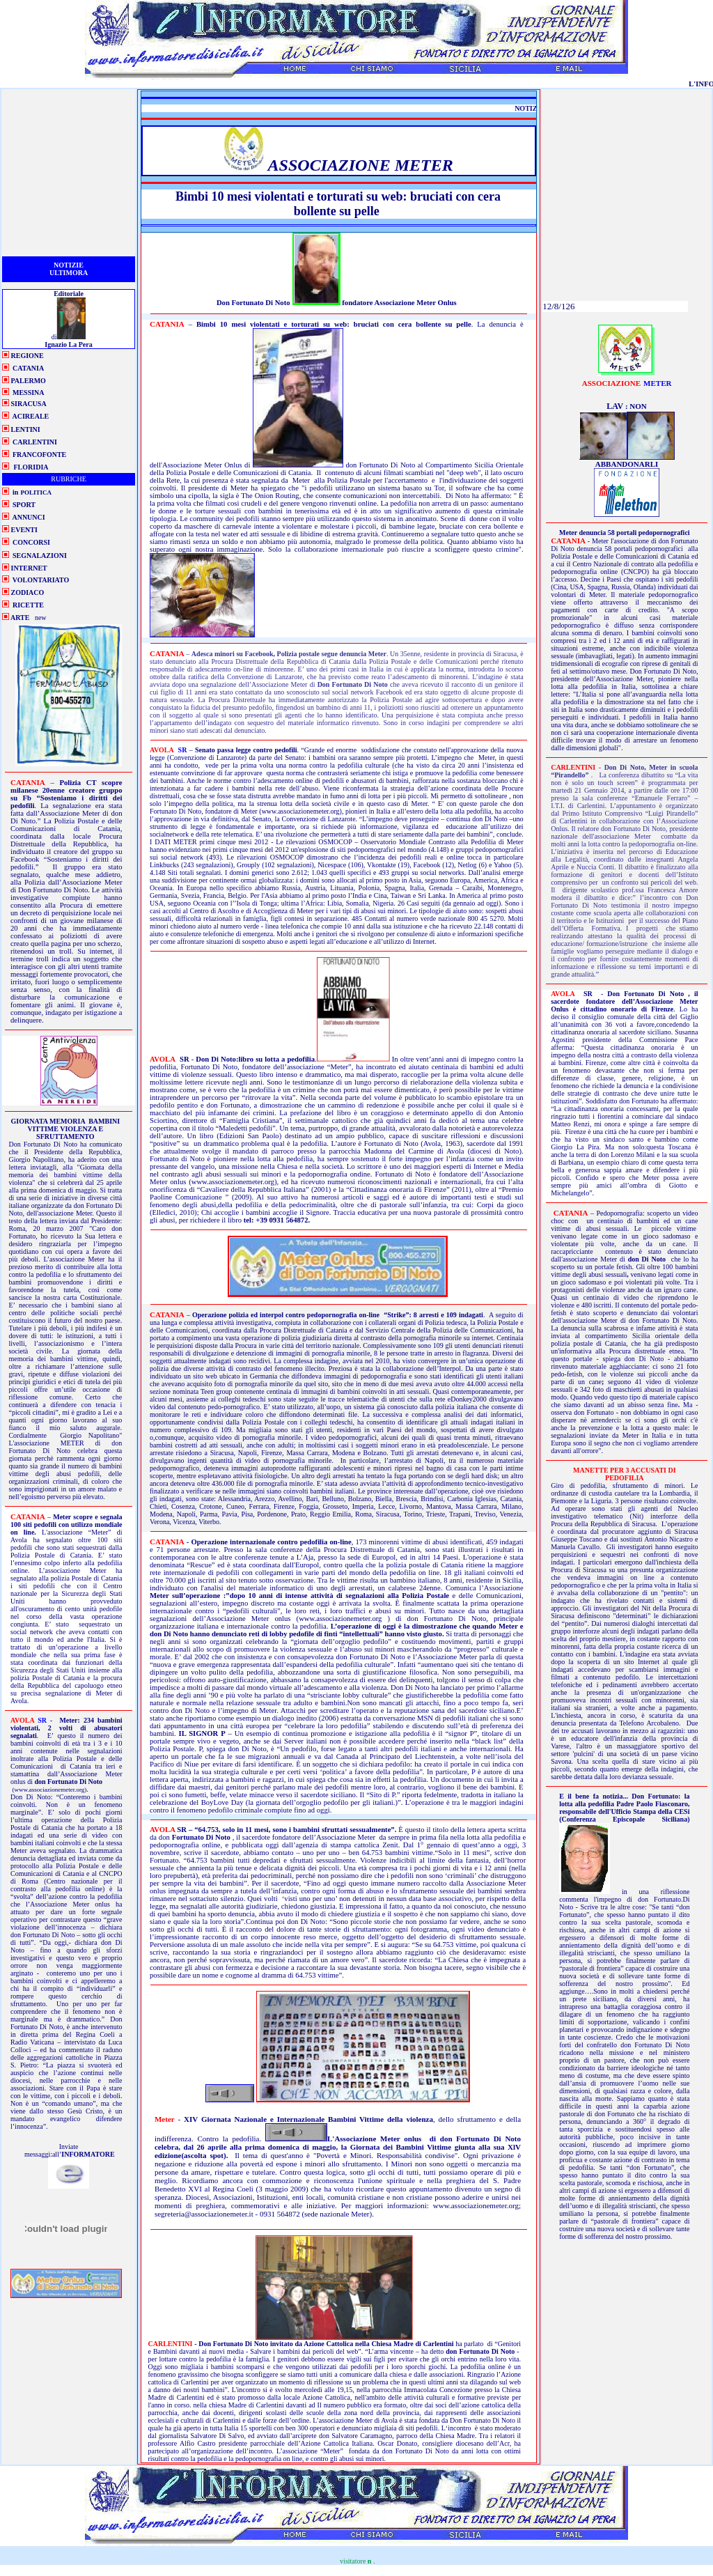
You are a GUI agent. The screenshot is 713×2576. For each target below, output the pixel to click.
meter (627, 382)
